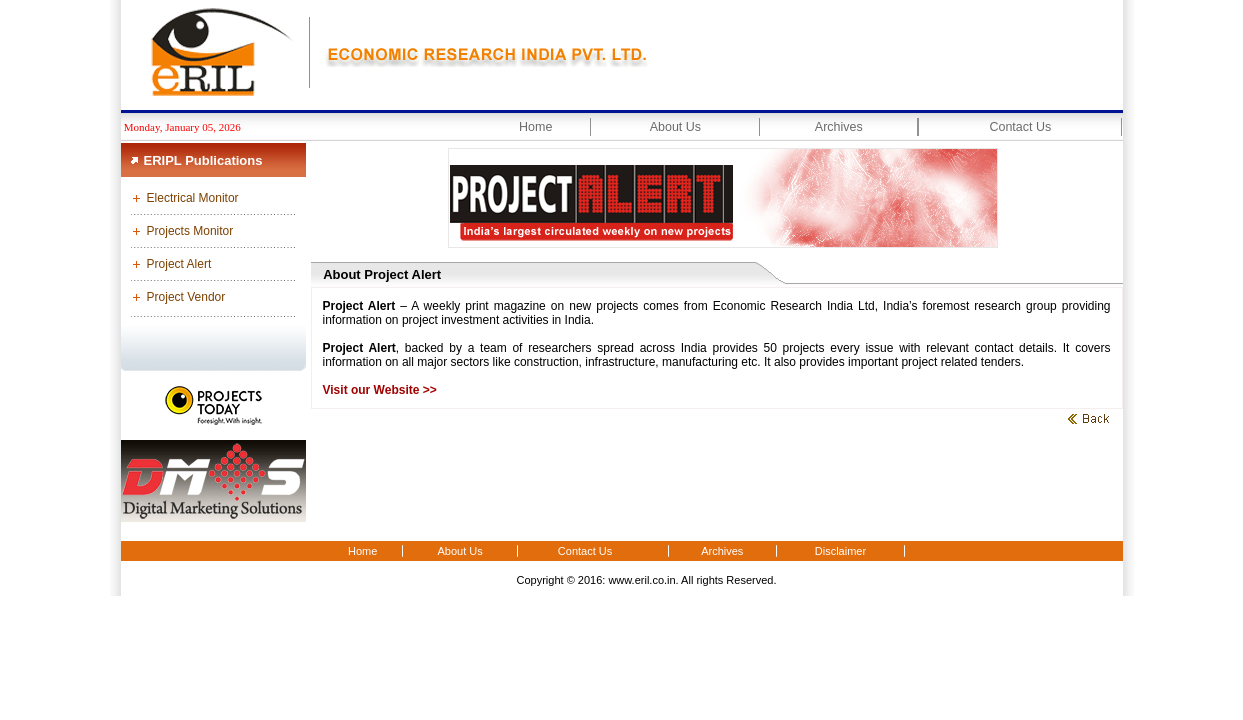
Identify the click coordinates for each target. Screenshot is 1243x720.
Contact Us (1020, 127)
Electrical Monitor (193, 198)
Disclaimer (840, 551)
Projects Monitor (190, 231)
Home (535, 127)
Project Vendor (186, 297)
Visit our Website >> (380, 390)
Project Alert (179, 264)
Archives (839, 127)
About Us (675, 127)
